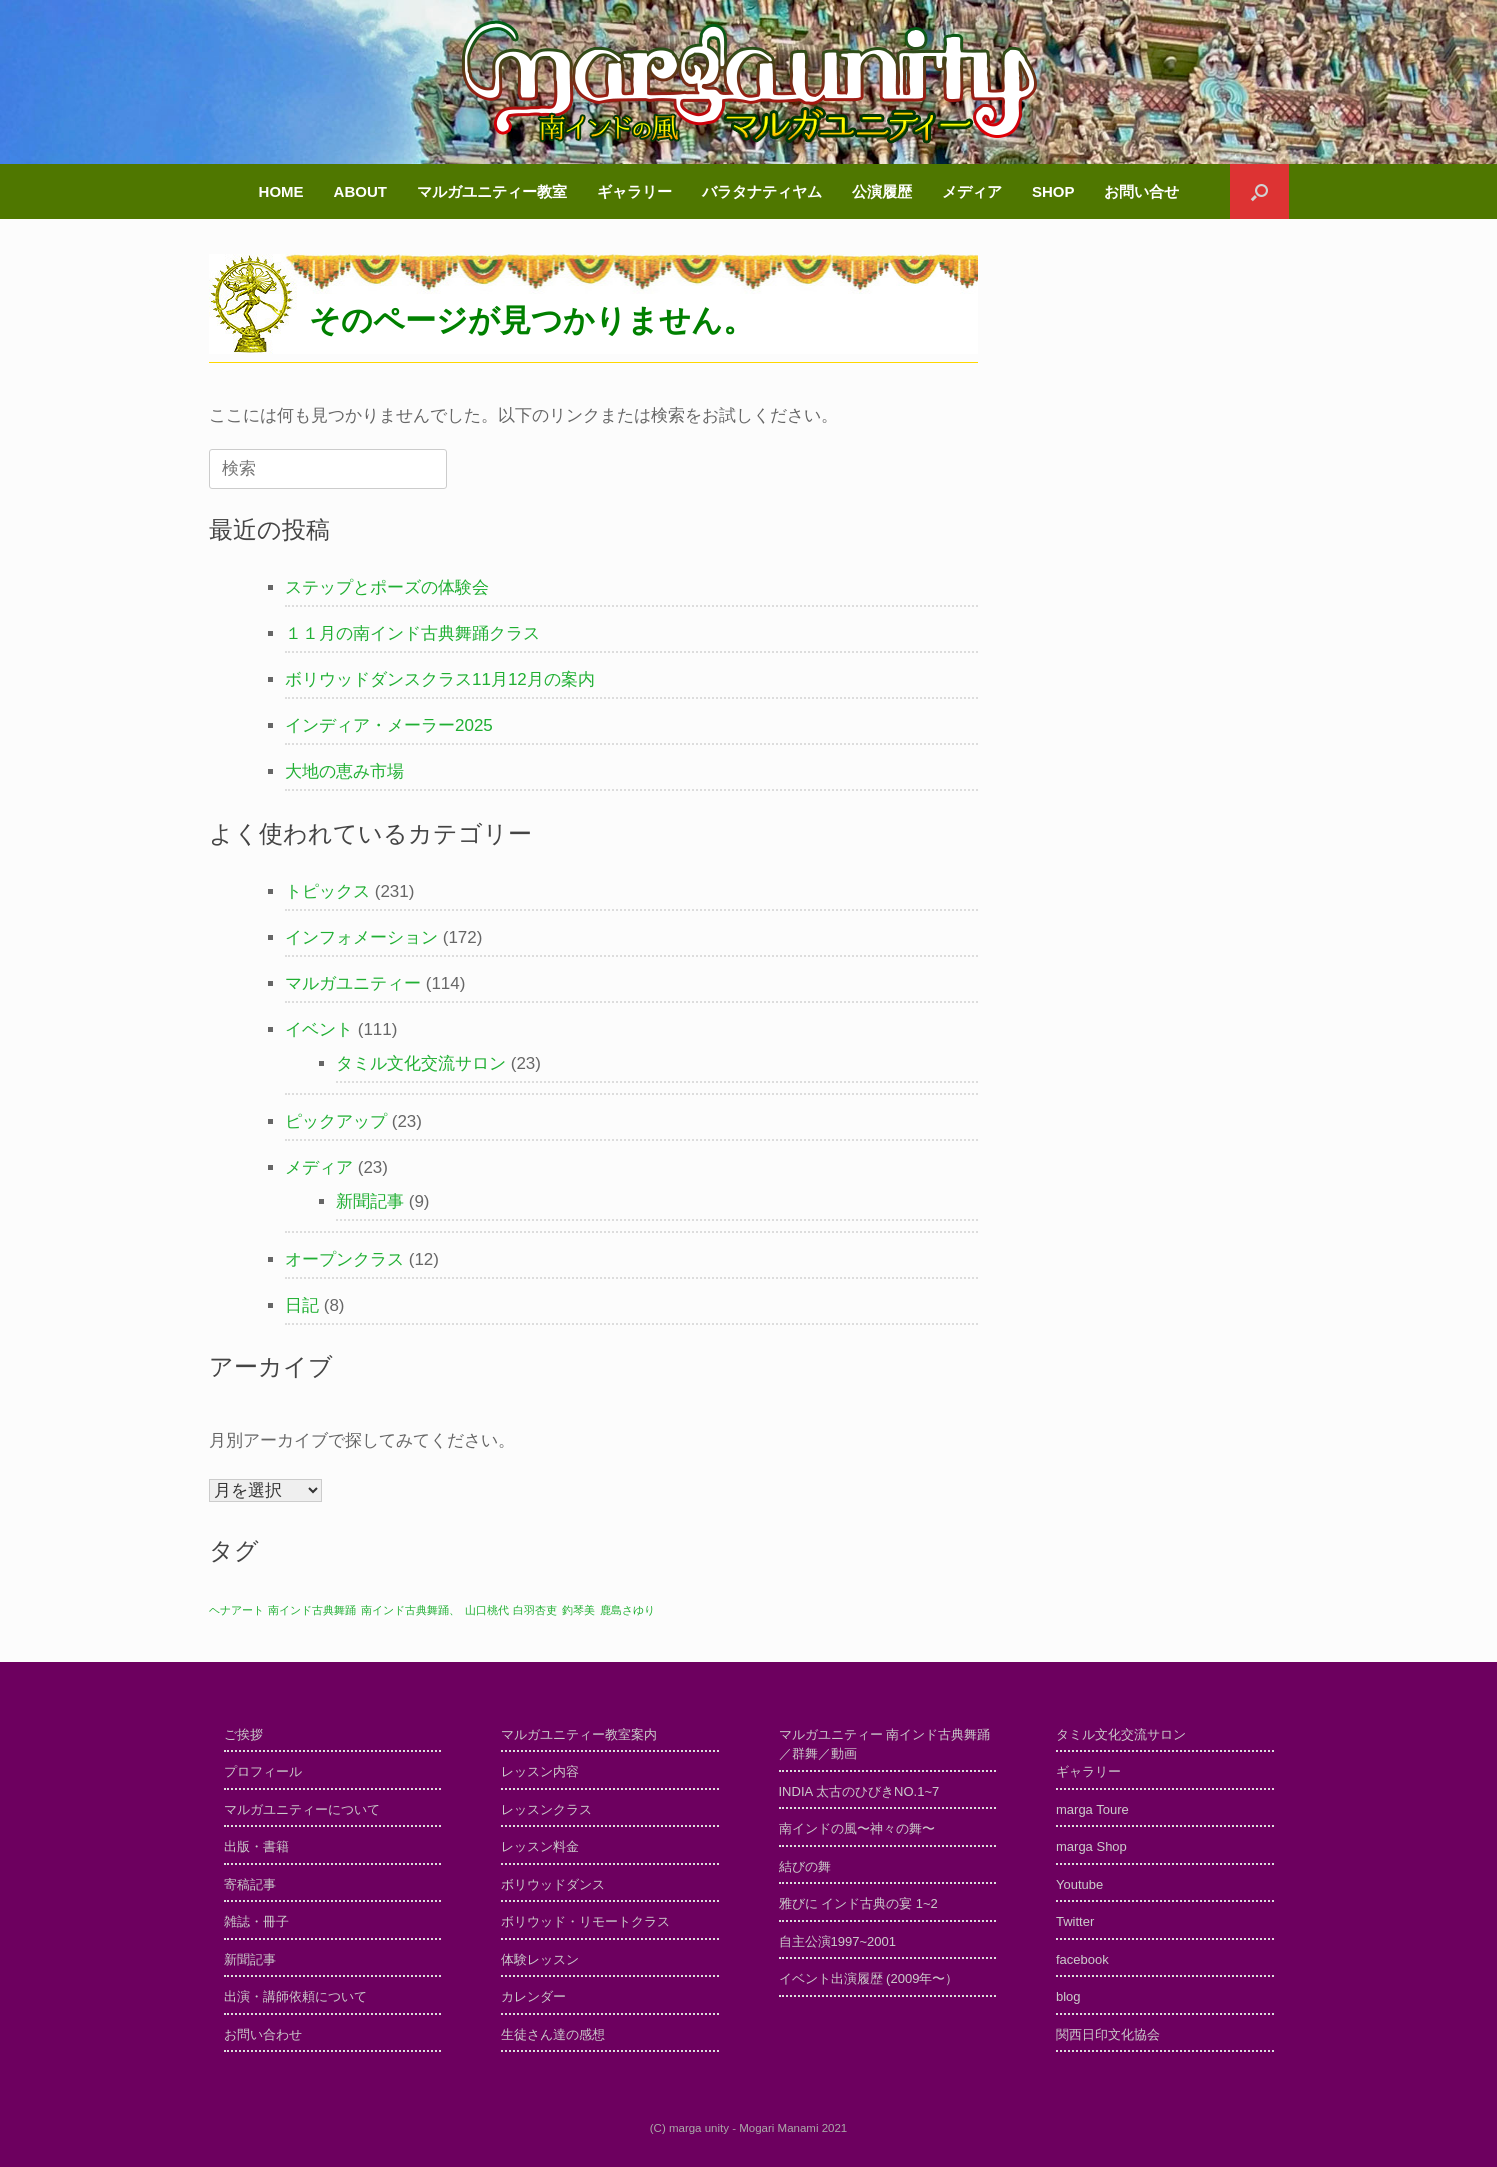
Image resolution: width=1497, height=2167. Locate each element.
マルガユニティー (353, 983)
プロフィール (263, 1771)
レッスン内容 (540, 1771)
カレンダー (533, 1996)
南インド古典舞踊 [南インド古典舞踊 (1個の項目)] (312, 1610)
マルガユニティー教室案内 (579, 1734)
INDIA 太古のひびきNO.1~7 (859, 1791)
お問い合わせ (263, 2034)
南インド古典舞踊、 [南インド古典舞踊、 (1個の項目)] (410, 1610)
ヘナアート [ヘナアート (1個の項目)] (236, 1610)
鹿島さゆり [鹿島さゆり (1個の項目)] (627, 1610)
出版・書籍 (256, 1846)
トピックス (327, 891)
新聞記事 (370, 1201)
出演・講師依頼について (295, 1996)
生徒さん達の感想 (553, 2034)
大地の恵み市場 (344, 771)
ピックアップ (336, 1121)
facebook (1082, 1959)
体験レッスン (540, 1959)
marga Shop (1091, 1846)
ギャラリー (634, 191)
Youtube (1079, 1884)
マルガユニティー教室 (492, 191)
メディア (972, 191)
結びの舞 (805, 1866)
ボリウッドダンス (553, 1884)
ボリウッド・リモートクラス (585, 1921)
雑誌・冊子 (256, 1921)
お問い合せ (1141, 191)
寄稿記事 (250, 1884)
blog (1068, 1996)
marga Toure (1092, 1809)
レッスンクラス (546, 1809)
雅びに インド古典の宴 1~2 (858, 1903)
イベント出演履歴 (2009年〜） (869, 1978)
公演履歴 (882, 191)
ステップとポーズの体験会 (387, 587)
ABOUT (360, 191)
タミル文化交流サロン (421, 1063)
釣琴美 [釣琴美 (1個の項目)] (578, 1610)
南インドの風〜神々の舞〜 (857, 1828)
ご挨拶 (243, 1734)
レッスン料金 (540, 1846)
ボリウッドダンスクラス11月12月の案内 (440, 679)
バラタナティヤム (762, 191)
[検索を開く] (1259, 191)
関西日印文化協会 (1108, 2034)
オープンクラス (344, 1259)
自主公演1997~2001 (837, 1941)
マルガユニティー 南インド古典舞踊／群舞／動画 (885, 1744)
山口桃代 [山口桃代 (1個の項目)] (487, 1610)
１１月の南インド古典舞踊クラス (412, 633)
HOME (281, 191)
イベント (319, 1029)
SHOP (1053, 191)
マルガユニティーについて (302, 1809)
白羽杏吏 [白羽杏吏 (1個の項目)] (535, 1610)
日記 (302, 1305)
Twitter (1075, 1921)
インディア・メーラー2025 (389, 725)
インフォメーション (361, 937)
